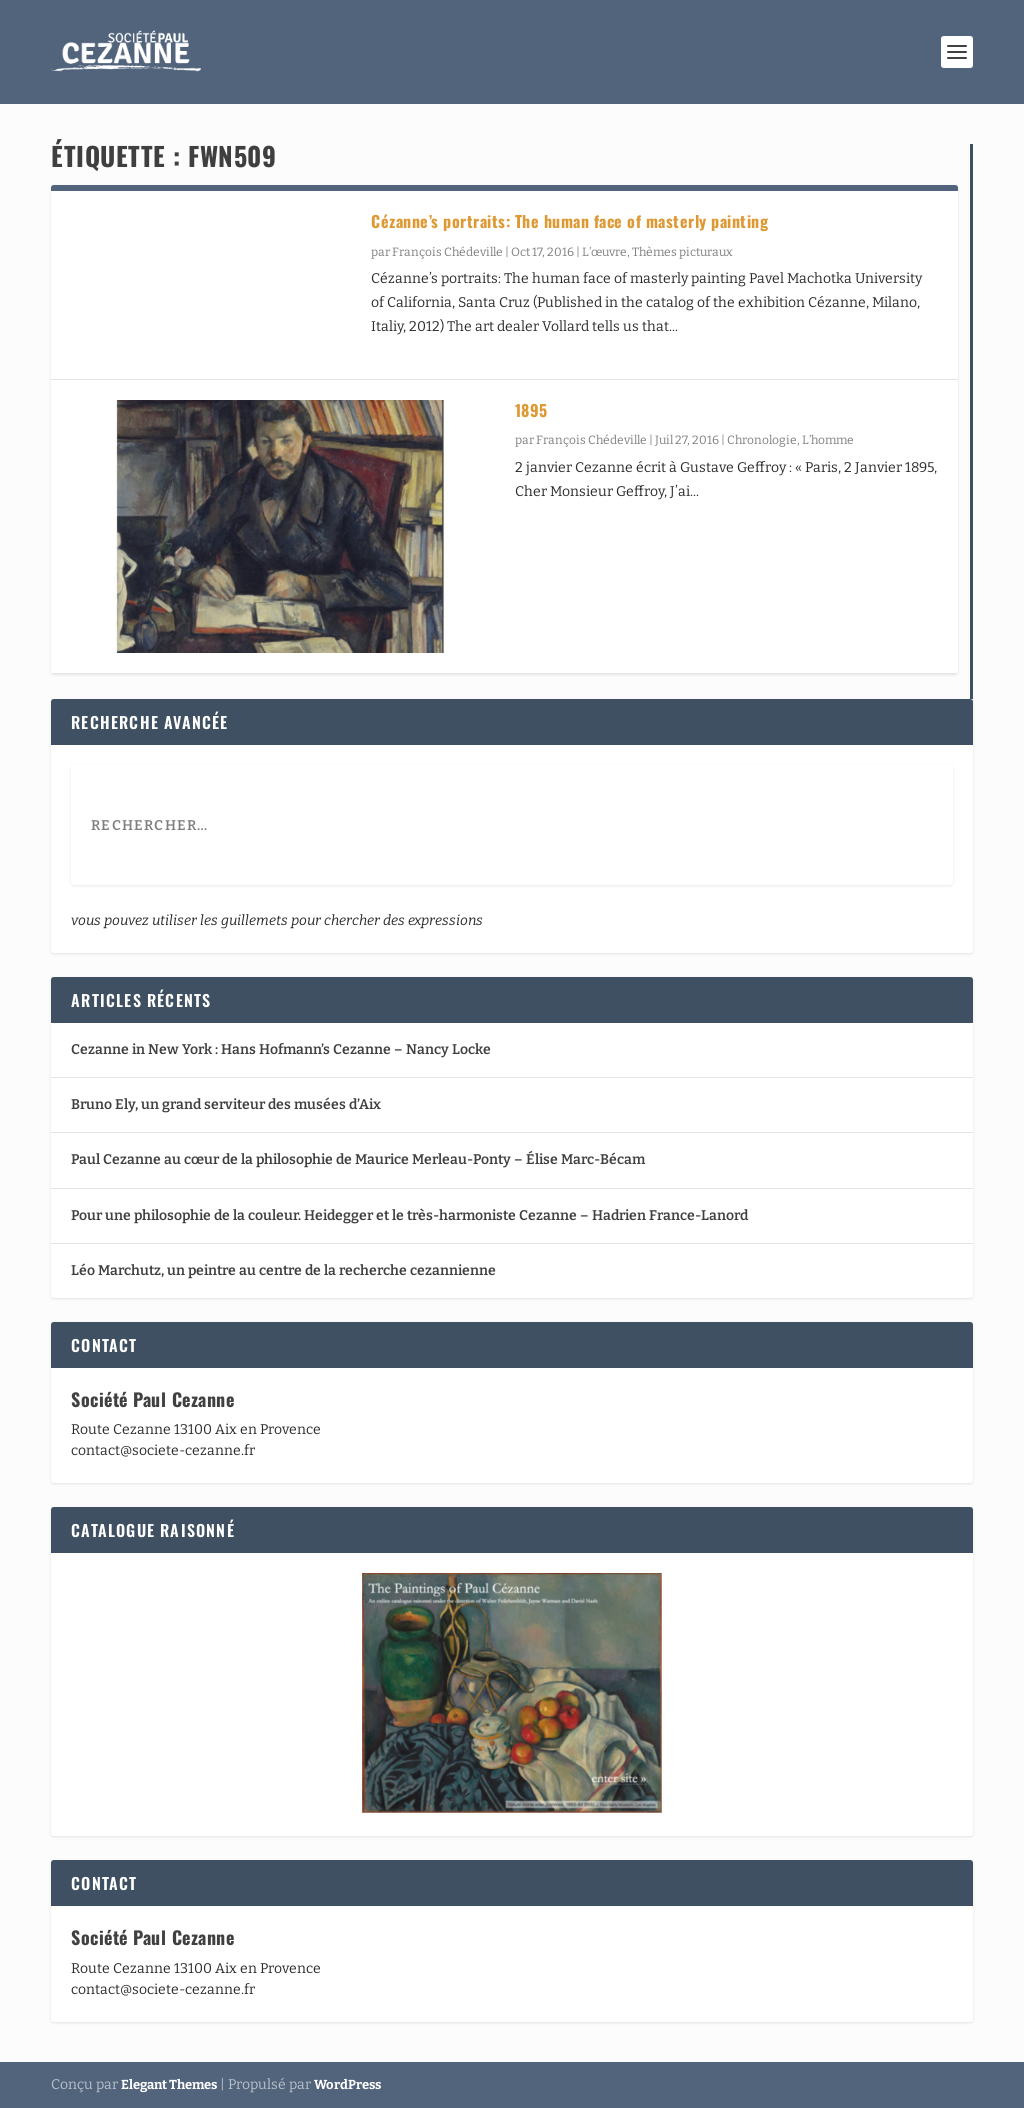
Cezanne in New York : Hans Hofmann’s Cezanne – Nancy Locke (281, 1049)
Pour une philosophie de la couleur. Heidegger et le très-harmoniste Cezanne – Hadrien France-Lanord (409, 1215)
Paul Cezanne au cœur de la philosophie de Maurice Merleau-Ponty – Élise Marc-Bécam (358, 1159)
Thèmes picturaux (682, 252)
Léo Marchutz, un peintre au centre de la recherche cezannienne (283, 1270)
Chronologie (762, 440)
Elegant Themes (169, 2084)
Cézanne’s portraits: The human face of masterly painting (569, 221)
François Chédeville (447, 252)
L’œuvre (604, 252)
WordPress (347, 2084)
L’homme (828, 440)
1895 (531, 410)
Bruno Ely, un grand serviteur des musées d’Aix (226, 1104)
